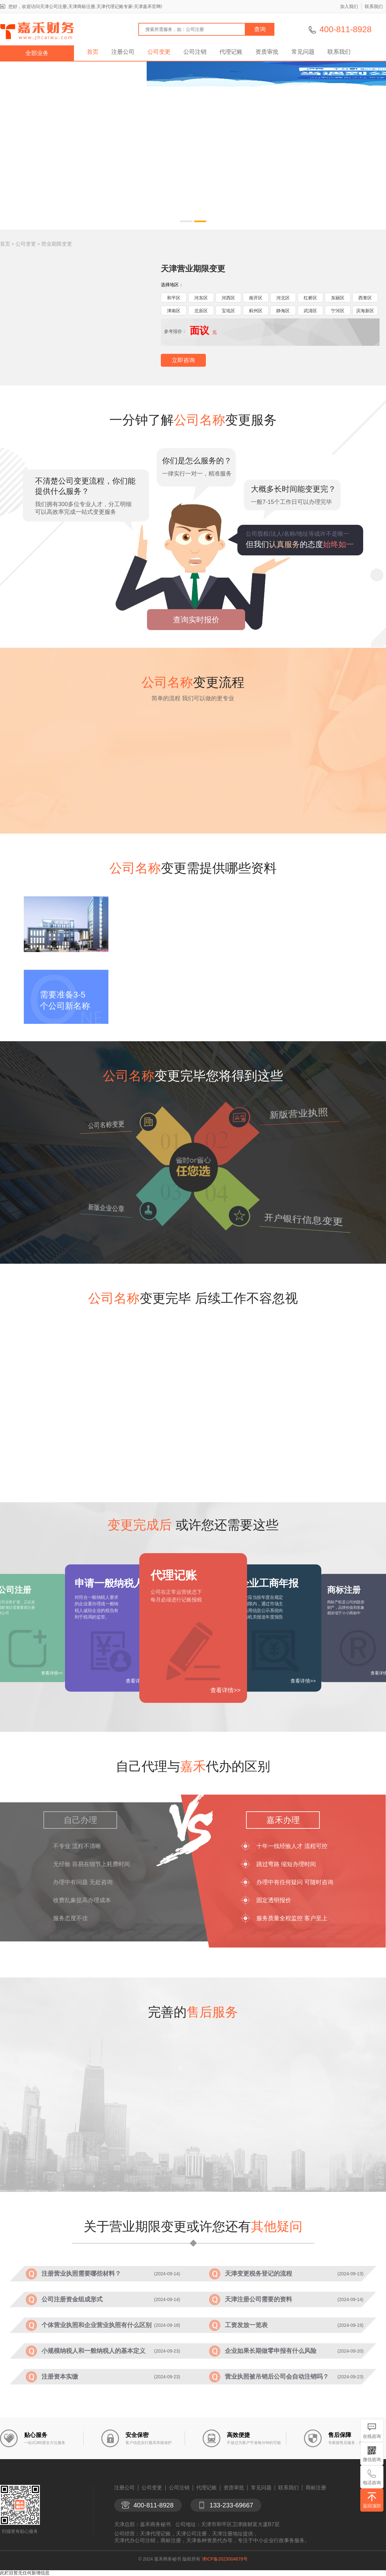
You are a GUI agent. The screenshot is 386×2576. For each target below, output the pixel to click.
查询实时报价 (196, 619)
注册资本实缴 (59, 2376)
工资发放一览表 (246, 2325)
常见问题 (303, 52)
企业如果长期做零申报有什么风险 (271, 2350)
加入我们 (349, 6)
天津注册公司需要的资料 (258, 2299)
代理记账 (231, 52)
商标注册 (316, 2487)
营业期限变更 (56, 244)
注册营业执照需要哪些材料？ (81, 2273)
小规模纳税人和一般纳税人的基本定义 (93, 2350)
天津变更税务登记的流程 (258, 2273)
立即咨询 (183, 360)
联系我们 (374, 6)
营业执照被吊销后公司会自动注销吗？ (277, 2376)
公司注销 (195, 52)
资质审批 (267, 52)
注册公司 (122, 52)
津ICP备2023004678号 (225, 2559)
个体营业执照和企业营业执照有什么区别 (96, 2325)
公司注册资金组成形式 (72, 2299)
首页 (92, 52)
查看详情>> (225, 1690)
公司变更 (158, 52)
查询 (260, 29)
